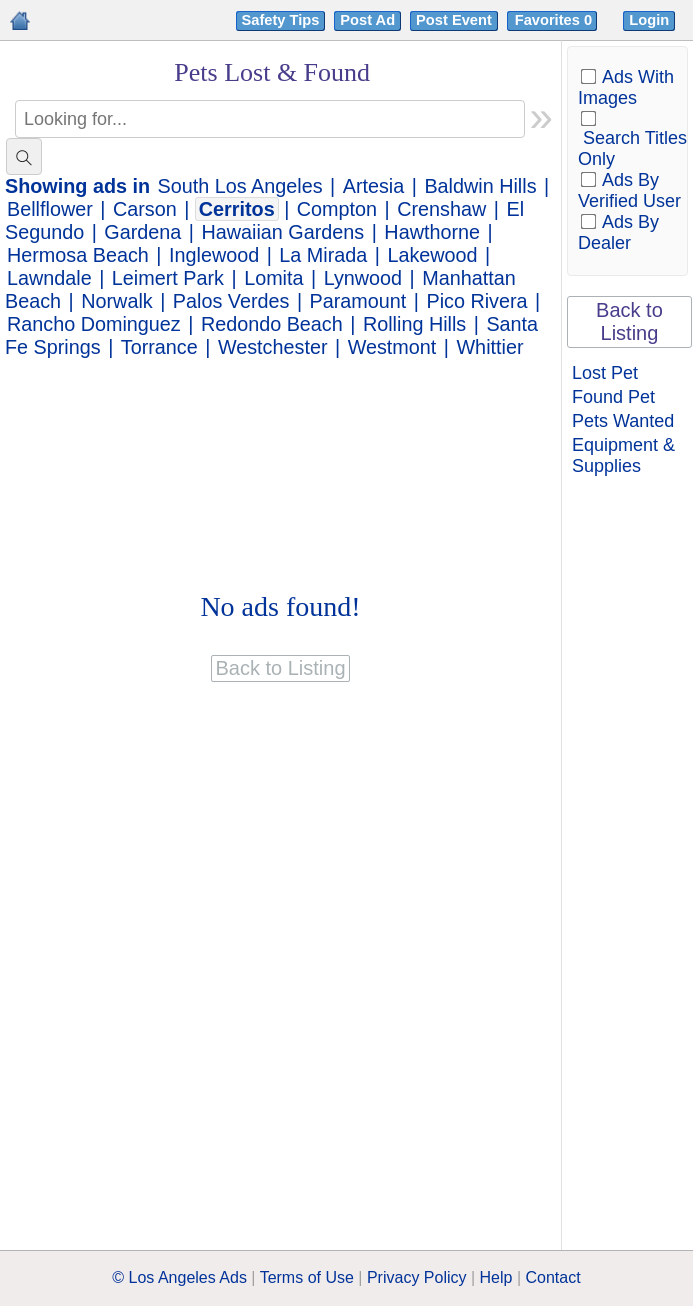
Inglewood (214, 255)
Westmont (392, 347)
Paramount (358, 301)
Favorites (555, 20)
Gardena (142, 232)
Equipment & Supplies (623, 455)
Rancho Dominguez (94, 324)
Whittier (489, 347)
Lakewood (432, 255)
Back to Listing (629, 321)
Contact (553, 1277)
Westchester (273, 347)
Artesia (374, 186)
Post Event (454, 20)
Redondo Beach (272, 324)
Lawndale (49, 278)
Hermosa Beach (78, 255)
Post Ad (367, 20)
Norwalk (116, 301)
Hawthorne (432, 232)
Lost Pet (605, 373)
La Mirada (323, 255)
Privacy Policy (417, 1277)
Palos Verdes (231, 301)
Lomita (273, 278)
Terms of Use (307, 1277)
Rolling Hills (414, 324)
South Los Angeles (240, 186)
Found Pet (613, 397)
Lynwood (363, 278)
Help (496, 1277)
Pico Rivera (476, 301)
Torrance (159, 347)
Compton (337, 209)
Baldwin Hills (480, 186)
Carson (145, 209)
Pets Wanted (623, 421)
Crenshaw (441, 209)
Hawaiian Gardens (282, 232)
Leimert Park (168, 278)
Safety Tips (281, 20)
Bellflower (50, 209)
